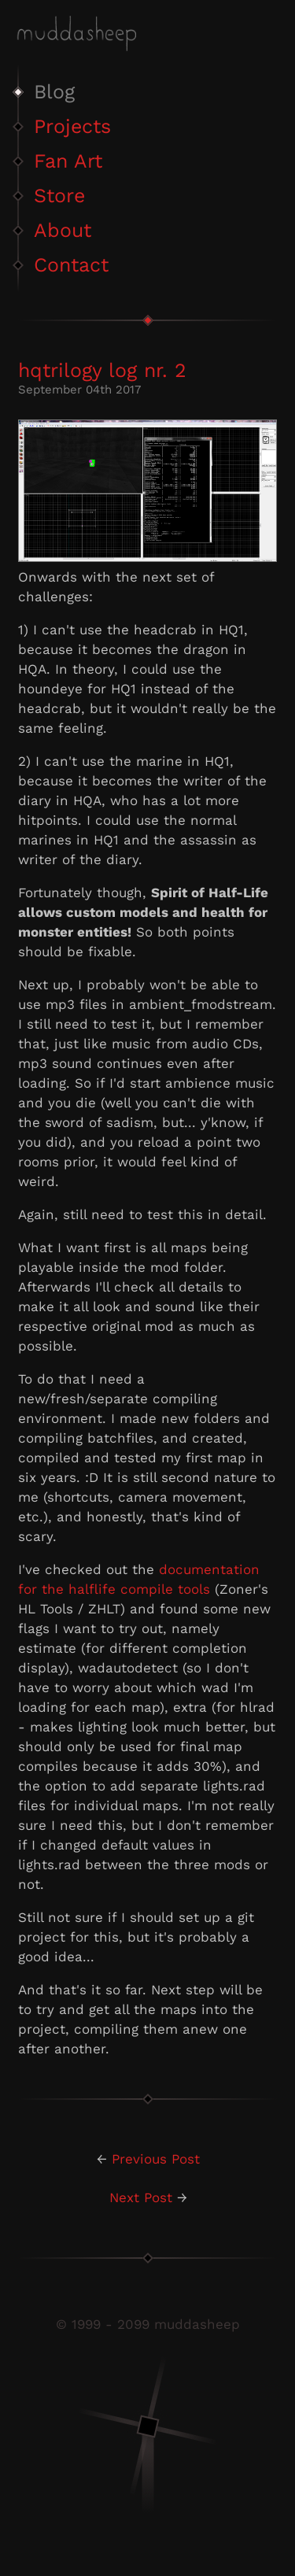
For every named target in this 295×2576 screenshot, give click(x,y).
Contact (71, 264)
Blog (54, 91)
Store (59, 195)
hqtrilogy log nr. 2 (102, 370)
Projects (72, 126)
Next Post (140, 2197)
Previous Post (156, 2159)
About (62, 230)
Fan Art (68, 161)
